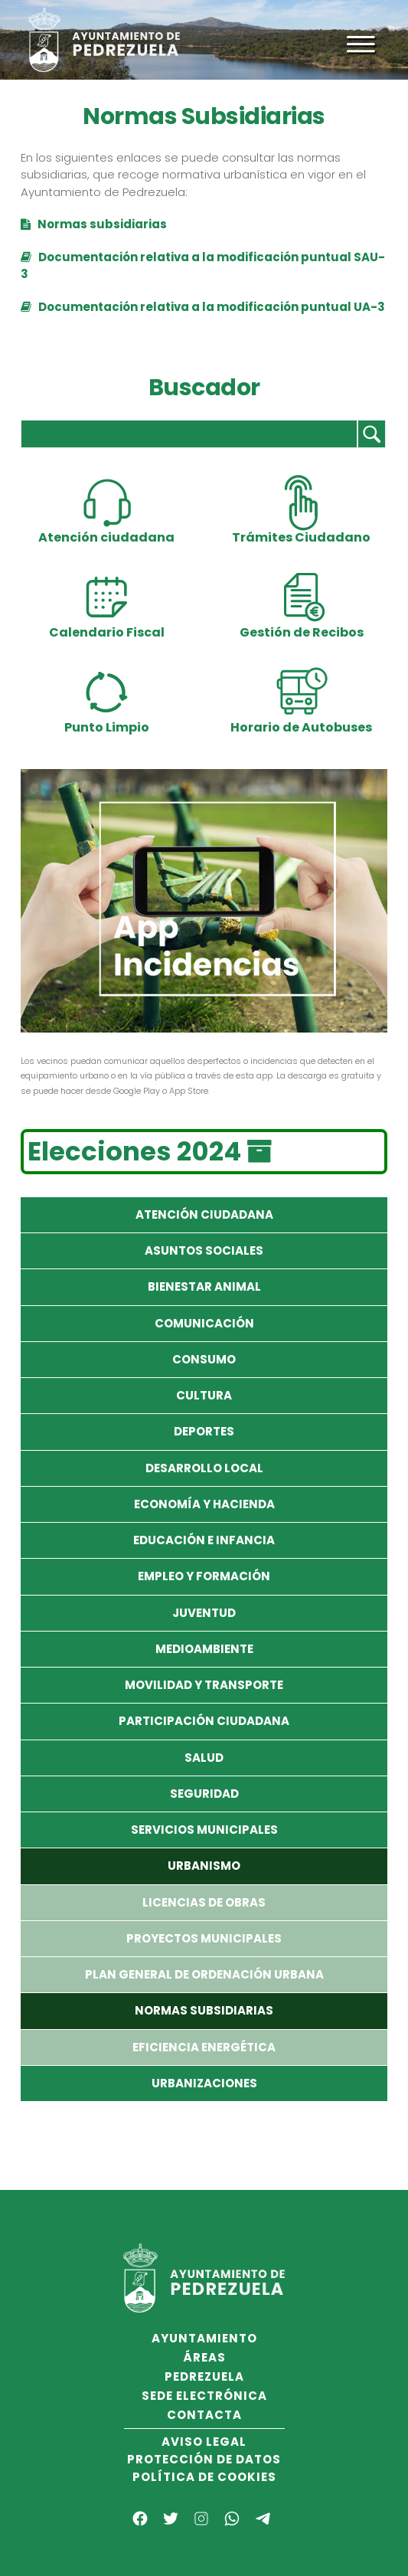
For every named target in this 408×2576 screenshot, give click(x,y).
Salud (204, 1758)
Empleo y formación (204, 1576)
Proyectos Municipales (204, 1938)
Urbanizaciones (204, 2083)
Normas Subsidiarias (204, 2010)
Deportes (204, 1431)
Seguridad (204, 1794)
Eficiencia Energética (204, 2047)
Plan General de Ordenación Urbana (204, 1974)
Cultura (204, 1395)
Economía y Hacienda (204, 1504)
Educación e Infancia (204, 1540)
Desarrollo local (204, 1468)
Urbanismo (204, 1866)
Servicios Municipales (204, 1830)
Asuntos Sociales (204, 1250)
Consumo (204, 1359)
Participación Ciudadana (204, 1721)
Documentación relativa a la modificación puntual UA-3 (203, 307)
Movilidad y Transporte (204, 1685)
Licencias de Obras (204, 1902)
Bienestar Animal (204, 1286)
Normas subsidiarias (94, 224)
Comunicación (204, 1323)
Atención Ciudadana (204, 1214)
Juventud (204, 1613)
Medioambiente (204, 1649)
